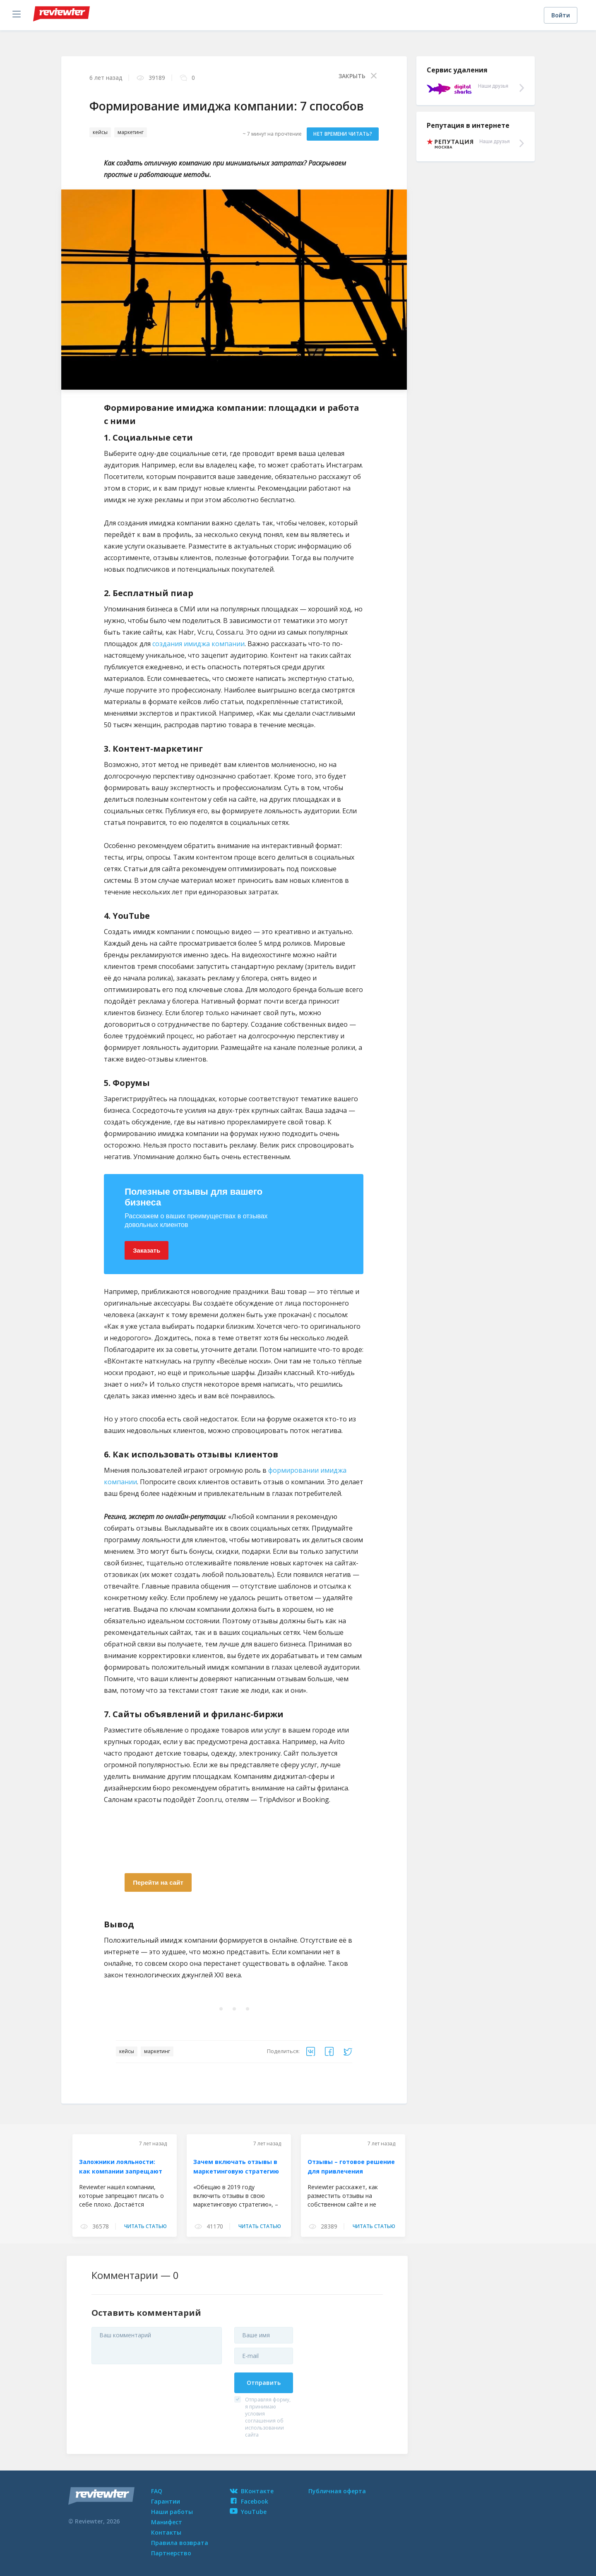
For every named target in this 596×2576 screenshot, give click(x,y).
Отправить (264, 2383)
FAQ (156, 2491)
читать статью (145, 2226)
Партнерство (171, 2553)
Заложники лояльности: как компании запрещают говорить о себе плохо (120, 2171)
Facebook (249, 2501)
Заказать (146, 1250)
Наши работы (172, 2512)
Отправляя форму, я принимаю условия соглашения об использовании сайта (268, 2417)
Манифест (166, 2522)
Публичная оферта (337, 2491)
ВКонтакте (252, 2491)
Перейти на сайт (158, 1882)
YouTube (248, 2512)
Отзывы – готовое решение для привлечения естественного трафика (351, 2171)
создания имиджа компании (198, 643)
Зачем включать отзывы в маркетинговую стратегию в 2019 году (236, 2171)
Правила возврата (179, 2543)
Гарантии (165, 2501)
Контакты (166, 2532)
